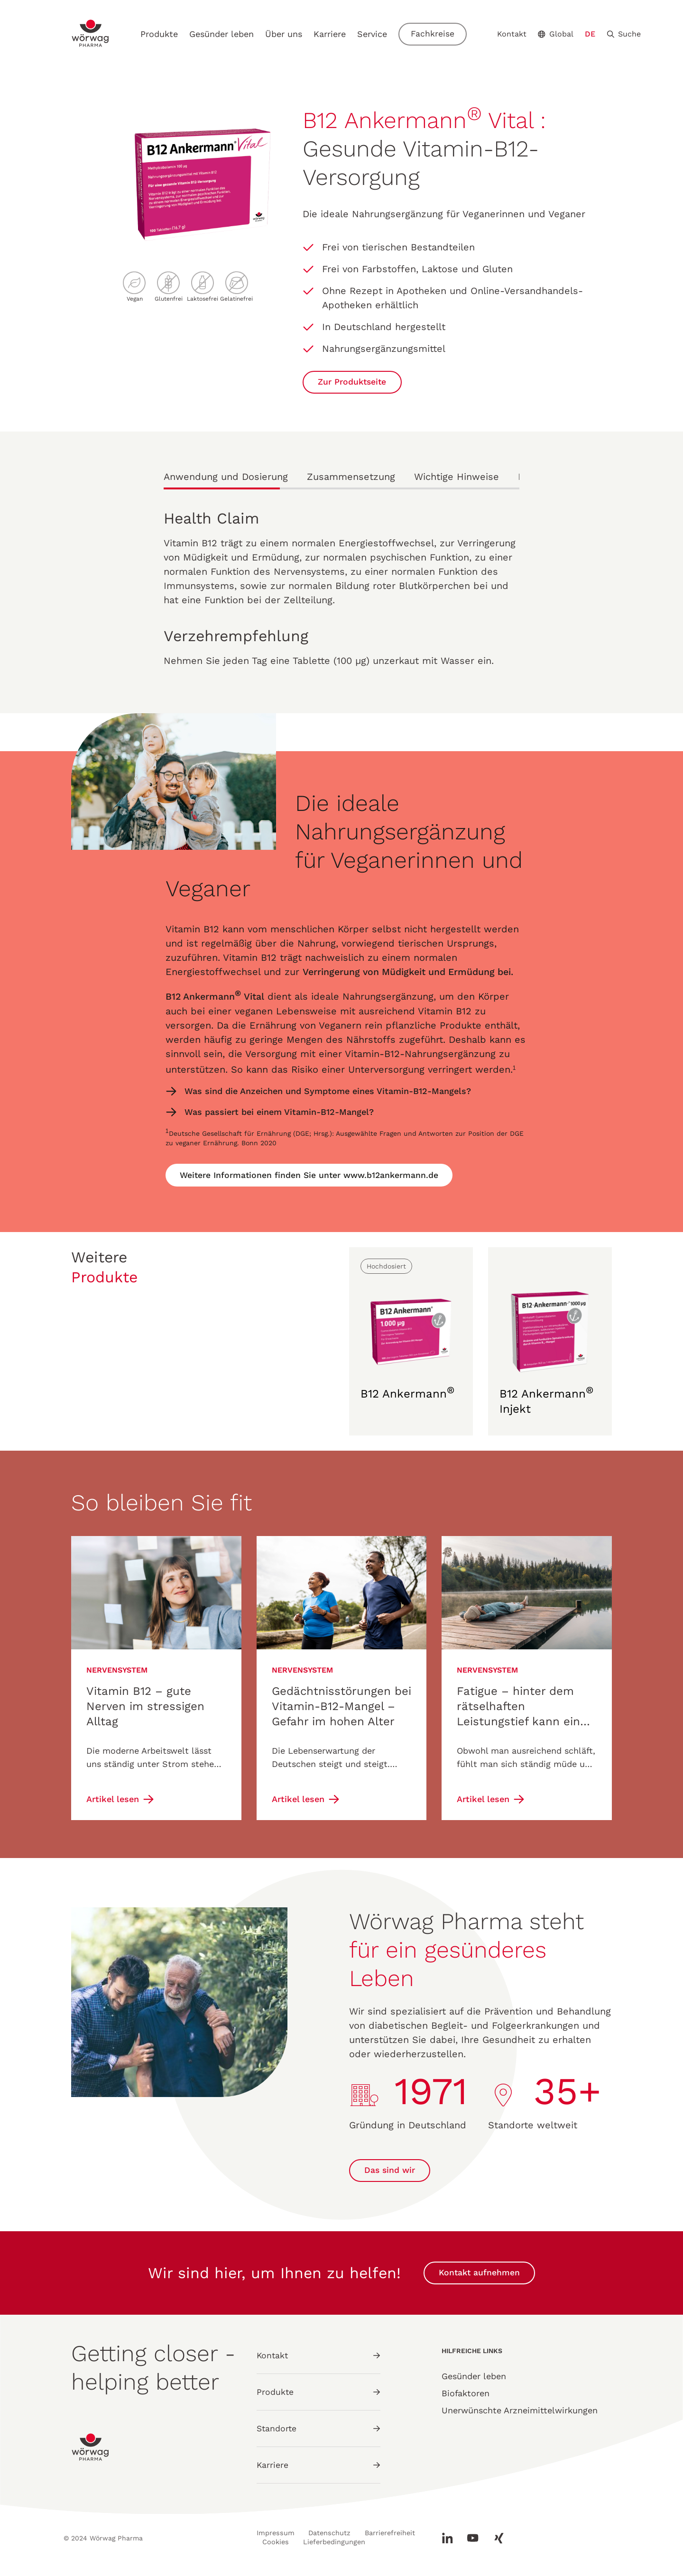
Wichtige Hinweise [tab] (456, 476)
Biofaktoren (465, 2395)
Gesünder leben (224, 34)
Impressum (275, 2533)
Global (558, 33)
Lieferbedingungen (294, 2548)
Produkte (162, 34)
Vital (256, 996)
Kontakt (514, 34)
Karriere (332, 34)
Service (375, 34)
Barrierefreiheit (289, 2540)
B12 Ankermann (201, 996)
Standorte (318, 2428)
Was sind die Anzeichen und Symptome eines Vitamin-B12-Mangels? (329, 1090)
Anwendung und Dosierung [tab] (226, 476)
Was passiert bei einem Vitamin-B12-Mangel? (279, 1111)
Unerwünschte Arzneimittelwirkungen (520, 2412)
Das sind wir (391, 2172)
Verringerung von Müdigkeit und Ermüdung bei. (412, 971)
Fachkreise (435, 34)
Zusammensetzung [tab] (351, 476)
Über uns (286, 34)
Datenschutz (330, 2533)
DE (593, 33)
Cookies (344, 2540)
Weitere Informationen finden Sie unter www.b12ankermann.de (312, 1173)
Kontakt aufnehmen (479, 2275)
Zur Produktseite (354, 382)
